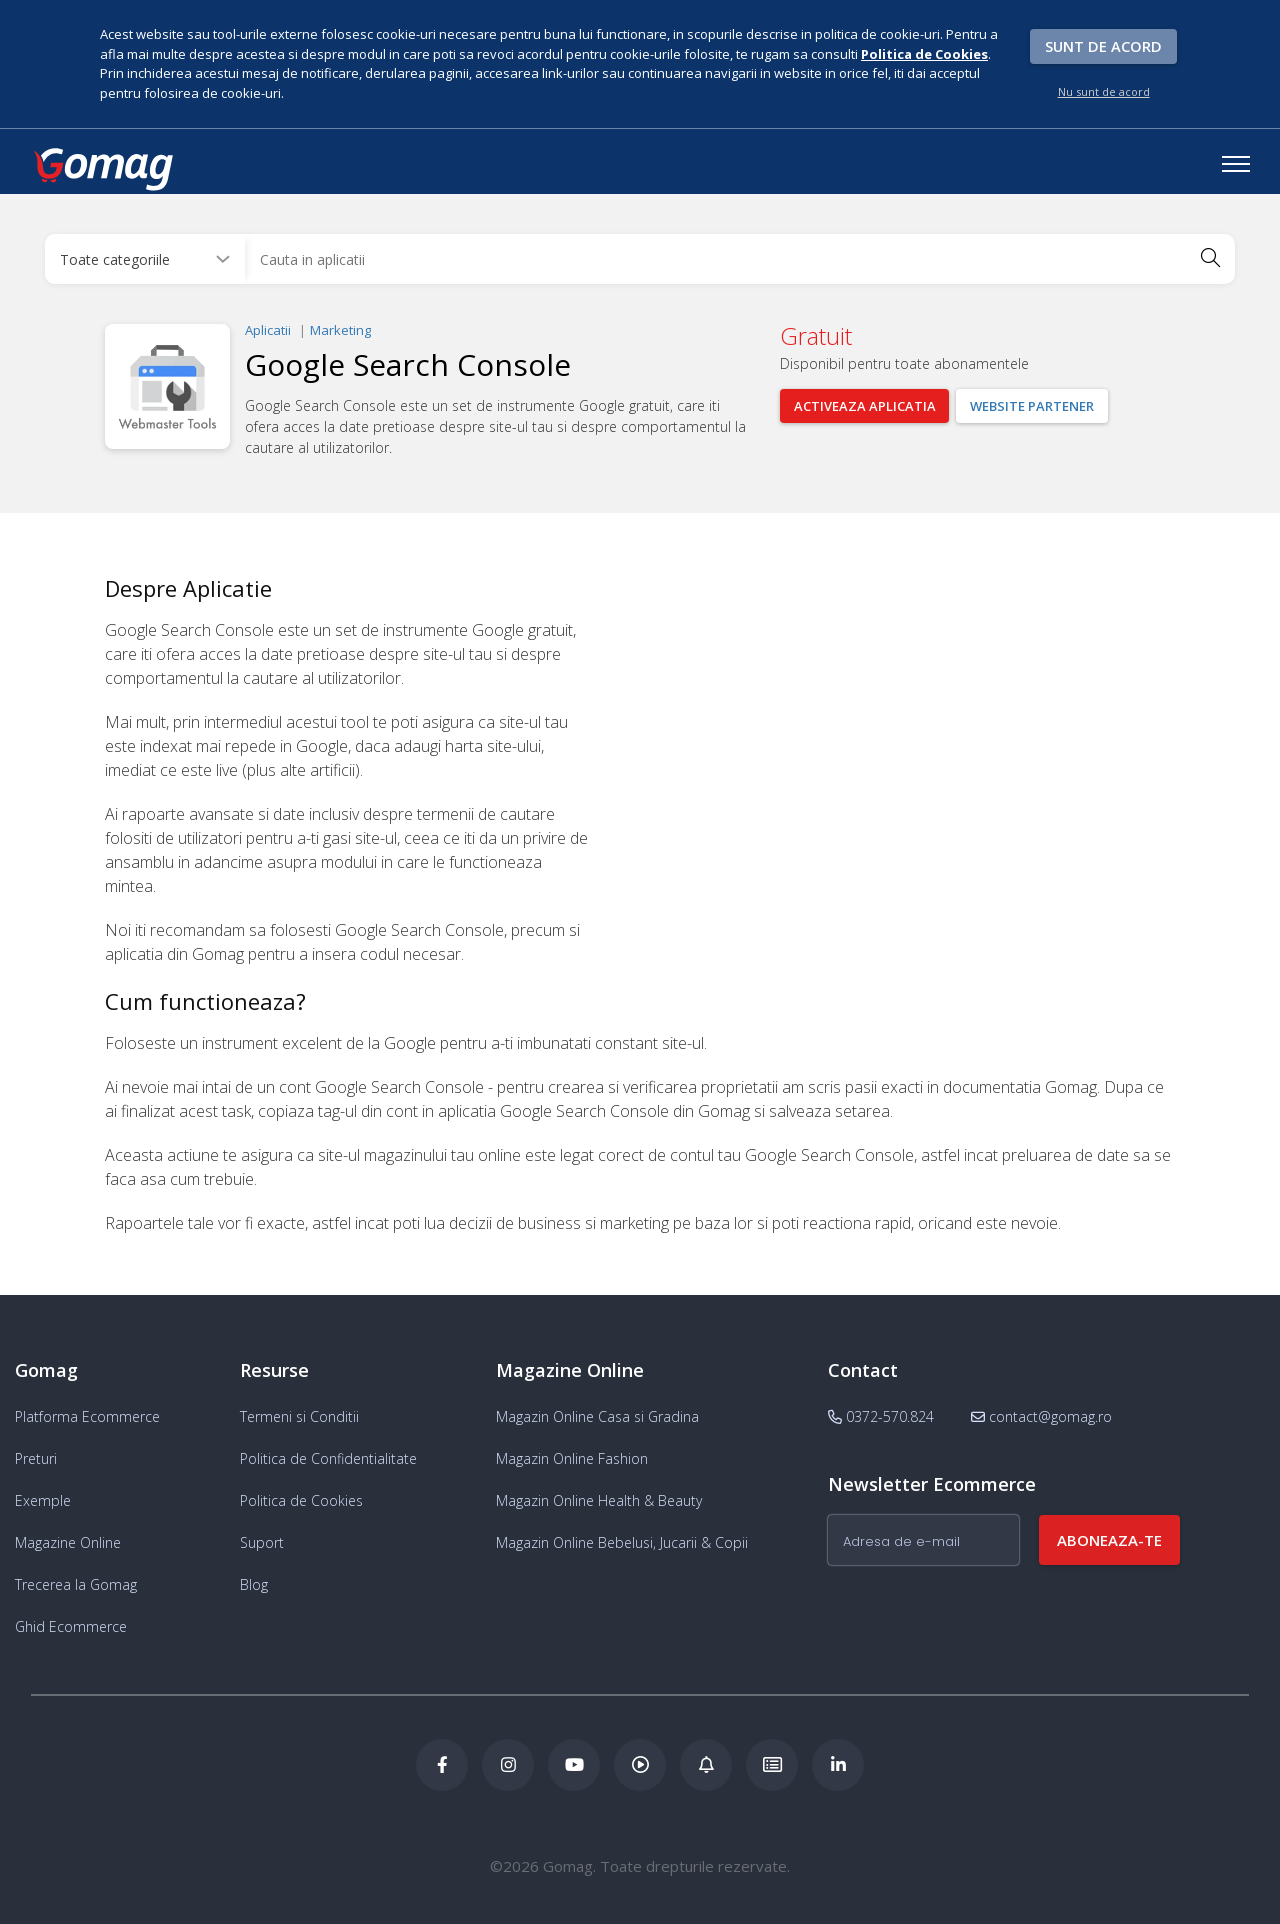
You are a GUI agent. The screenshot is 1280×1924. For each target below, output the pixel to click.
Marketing (340, 330)
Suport (262, 1542)
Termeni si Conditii (299, 1416)
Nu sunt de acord (1104, 91)
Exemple (43, 1500)
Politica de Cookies (301, 1500)
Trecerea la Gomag (76, 1584)
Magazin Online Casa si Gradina (597, 1416)
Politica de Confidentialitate (328, 1458)
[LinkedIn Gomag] (838, 1765)
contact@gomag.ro (1041, 1416)
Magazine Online (68, 1542)
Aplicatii (268, 330)
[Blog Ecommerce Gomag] (706, 1765)
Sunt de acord (1103, 46)
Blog (254, 1584)
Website (1033, 406)
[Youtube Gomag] (574, 1765)
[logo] (102, 169)
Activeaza (865, 406)
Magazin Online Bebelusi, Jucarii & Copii (622, 1542)
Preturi (36, 1458)
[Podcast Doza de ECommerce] (640, 1765)
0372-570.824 (881, 1416)
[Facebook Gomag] (442, 1765)
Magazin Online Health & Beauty (599, 1500)
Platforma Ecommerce (87, 1416)
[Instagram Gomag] (508, 1765)
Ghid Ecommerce (71, 1626)
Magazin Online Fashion (572, 1458)
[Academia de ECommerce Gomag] (772, 1765)
